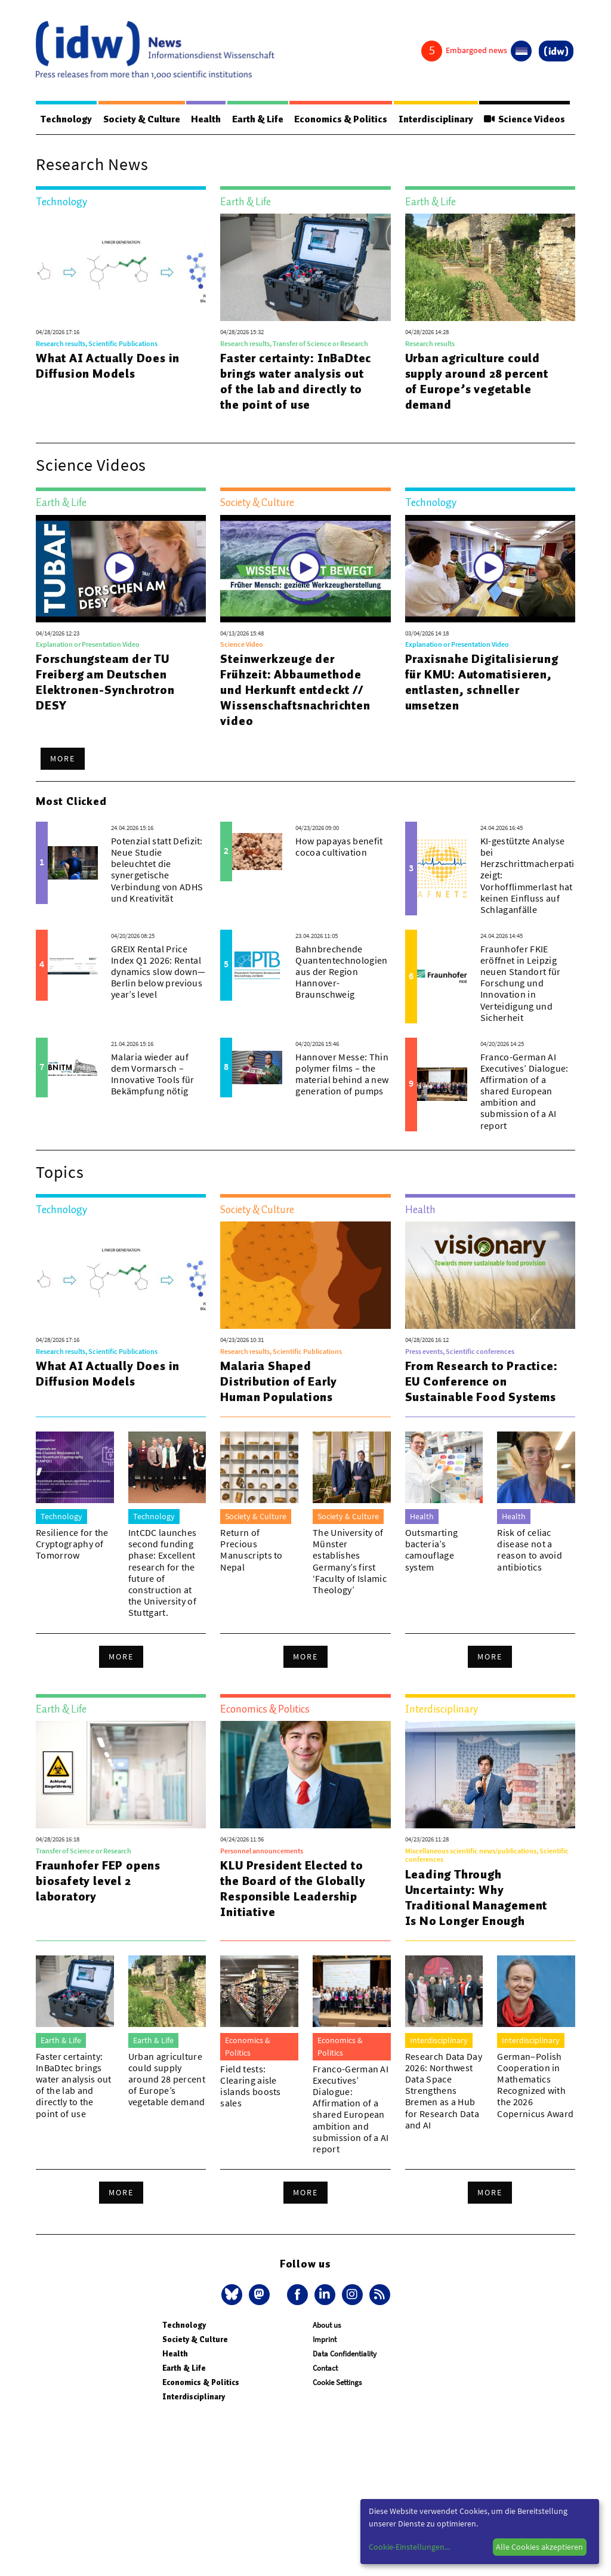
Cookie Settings (337, 2382)
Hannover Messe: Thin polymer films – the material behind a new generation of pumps (341, 1074)
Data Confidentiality (345, 2354)
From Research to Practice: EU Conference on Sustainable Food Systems (481, 1381)
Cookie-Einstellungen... (409, 2546)
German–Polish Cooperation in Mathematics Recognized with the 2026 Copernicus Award (535, 2085)
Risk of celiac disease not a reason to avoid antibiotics (529, 1549)
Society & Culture (141, 119)
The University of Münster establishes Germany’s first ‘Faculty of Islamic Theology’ (350, 1561)
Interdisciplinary (436, 119)
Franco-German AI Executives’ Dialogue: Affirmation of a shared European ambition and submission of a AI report (524, 1091)
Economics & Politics (340, 119)
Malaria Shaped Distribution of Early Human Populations (278, 1381)
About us (327, 2325)
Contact (325, 2368)
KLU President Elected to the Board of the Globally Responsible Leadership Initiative (292, 1888)
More (62, 758)
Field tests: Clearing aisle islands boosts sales (250, 2086)
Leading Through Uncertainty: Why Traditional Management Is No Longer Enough (476, 1897)
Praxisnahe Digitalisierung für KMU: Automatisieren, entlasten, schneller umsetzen (481, 682)
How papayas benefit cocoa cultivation (338, 846)
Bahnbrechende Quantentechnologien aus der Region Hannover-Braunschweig (341, 972)
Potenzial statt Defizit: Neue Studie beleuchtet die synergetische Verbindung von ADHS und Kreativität (157, 869)
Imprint (325, 2339)
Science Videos (524, 119)
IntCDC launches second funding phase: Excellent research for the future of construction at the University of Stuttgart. (162, 1572)
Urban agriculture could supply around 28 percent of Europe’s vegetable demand (476, 381)
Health (206, 119)
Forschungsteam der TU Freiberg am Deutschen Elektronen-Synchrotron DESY (105, 682)
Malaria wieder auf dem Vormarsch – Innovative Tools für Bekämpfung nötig (152, 1074)
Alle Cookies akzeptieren (539, 2546)
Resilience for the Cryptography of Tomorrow (72, 1543)
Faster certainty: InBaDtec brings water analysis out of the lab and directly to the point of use (295, 381)
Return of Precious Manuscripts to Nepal (251, 1549)
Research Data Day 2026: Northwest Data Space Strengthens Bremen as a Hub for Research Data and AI (443, 2090)
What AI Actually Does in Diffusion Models (108, 365)
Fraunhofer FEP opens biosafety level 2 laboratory (98, 1880)
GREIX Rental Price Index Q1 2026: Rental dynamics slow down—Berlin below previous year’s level (158, 972)
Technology (66, 119)
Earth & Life (257, 119)
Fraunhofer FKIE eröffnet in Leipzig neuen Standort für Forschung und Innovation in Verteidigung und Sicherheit (520, 983)
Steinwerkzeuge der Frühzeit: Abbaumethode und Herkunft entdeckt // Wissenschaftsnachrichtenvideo (295, 690)
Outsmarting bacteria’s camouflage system (431, 1549)
